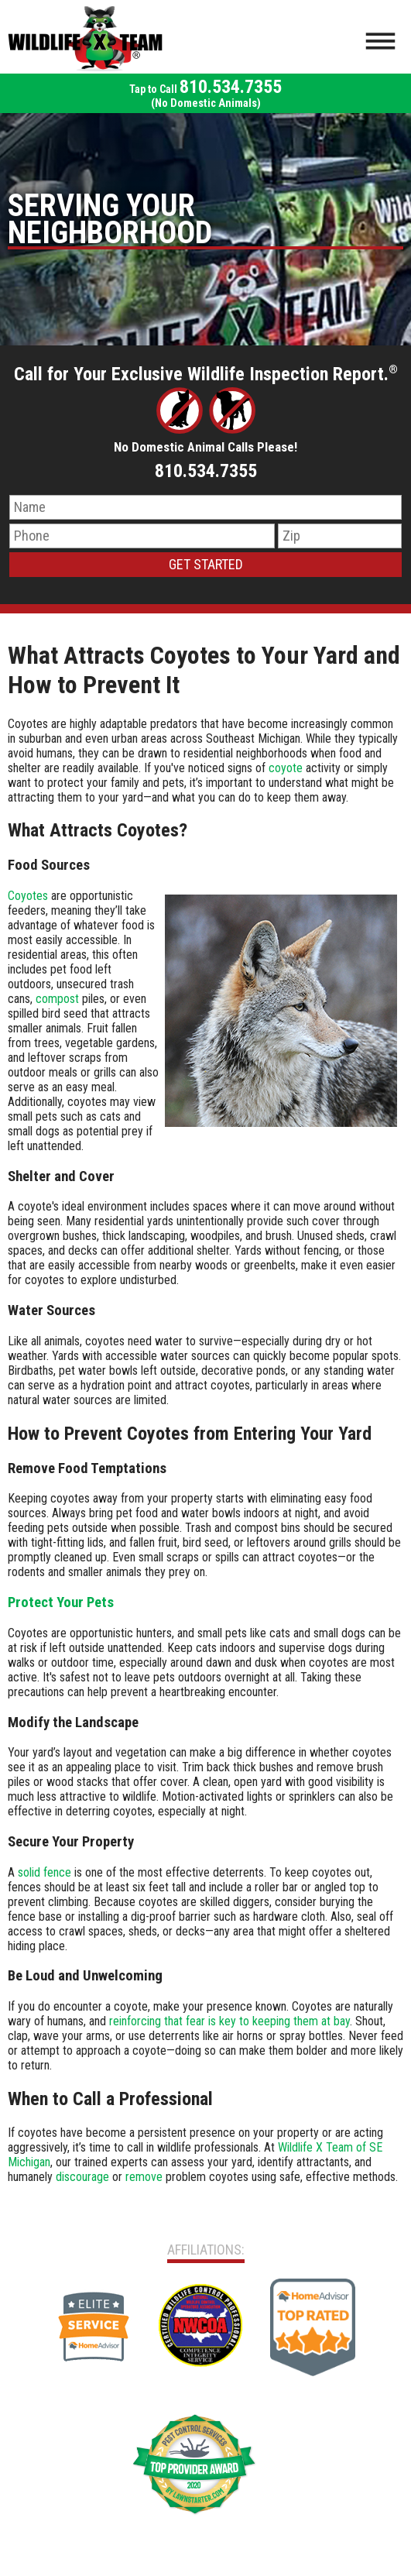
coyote (286, 768)
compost (57, 998)
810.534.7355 (205, 93)
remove (144, 2176)
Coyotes (28, 895)
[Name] (205, 507)
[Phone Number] (142, 536)
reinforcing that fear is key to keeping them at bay (229, 2021)
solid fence (44, 1872)
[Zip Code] (340, 536)
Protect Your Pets (61, 1602)
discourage (82, 2176)
